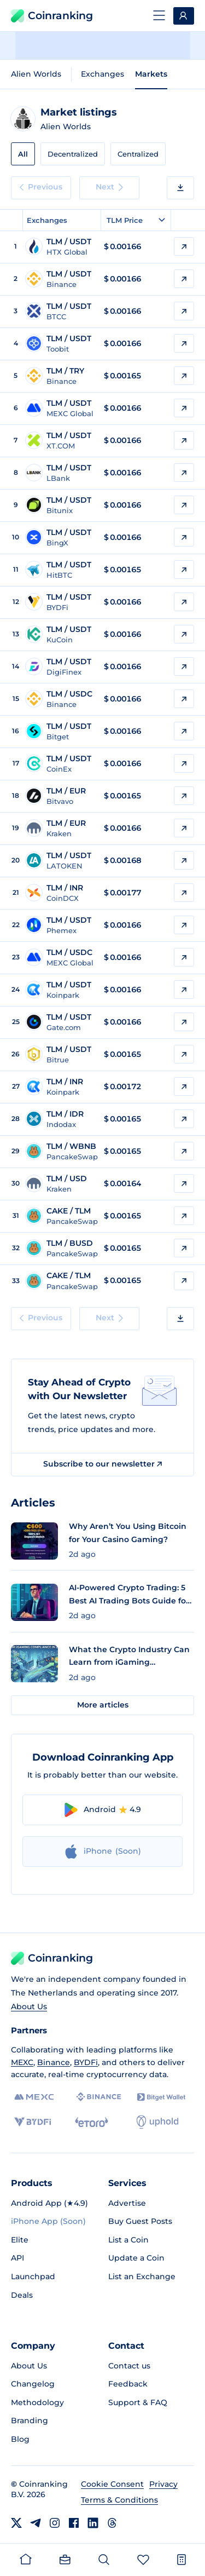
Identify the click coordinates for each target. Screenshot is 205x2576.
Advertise (127, 2203)
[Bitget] (161, 2097)
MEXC (22, 2062)
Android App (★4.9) (49, 2203)
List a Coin (128, 2240)
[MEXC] (34, 2097)
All (23, 154)
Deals (22, 2295)
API (17, 2258)
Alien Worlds (36, 74)
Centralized (138, 154)
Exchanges (102, 74)
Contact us (129, 2366)
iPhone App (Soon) (48, 2221)
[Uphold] (157, 2122)
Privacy (163, 2484)
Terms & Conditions (119, 2500)
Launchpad (33, 2276)
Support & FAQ (137, 2402)
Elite (19, 2240)
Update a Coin (136, 2258)
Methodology (37, 2402)
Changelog (33, 2384)
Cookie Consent (112, 2484)
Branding (29, 2420)
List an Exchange (141, 2276)
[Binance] (98, 2096)
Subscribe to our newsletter (102, 1464)
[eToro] (91, 2122)
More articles (102, 1705)
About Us (29, 2006)
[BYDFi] (32, 2122)
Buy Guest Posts (140, 2221)
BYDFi (86, 2062)
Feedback (128, 2384)
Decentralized (73, 154)
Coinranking (52, 15)
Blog (20, 2439)
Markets (151, 74)
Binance (53, 2062)
